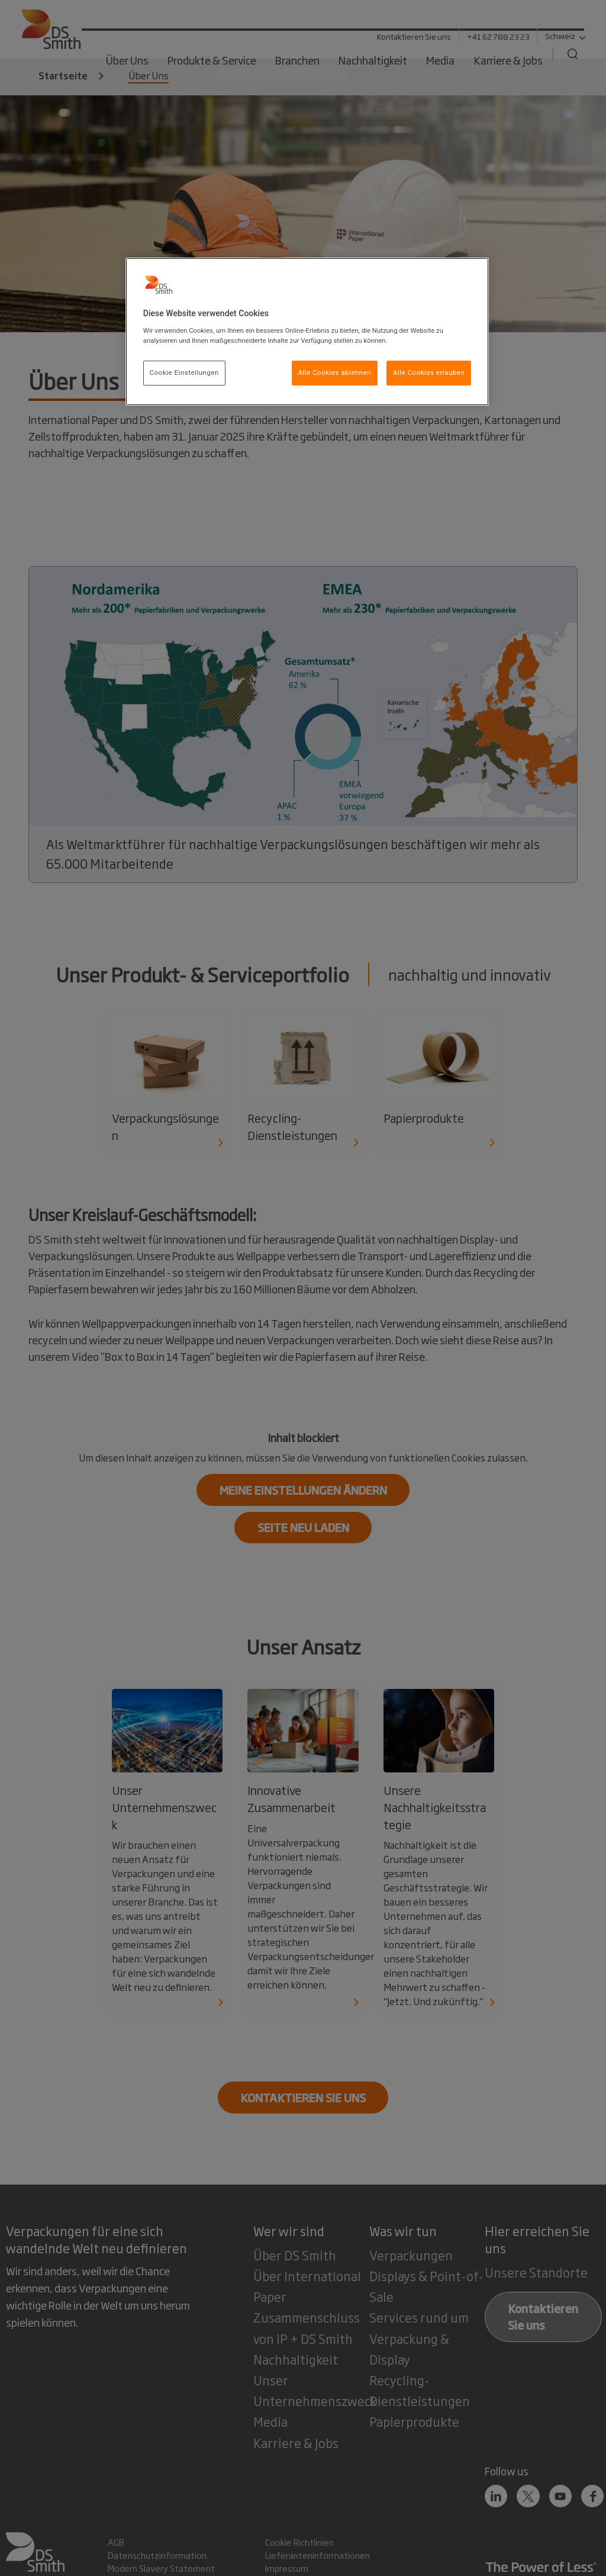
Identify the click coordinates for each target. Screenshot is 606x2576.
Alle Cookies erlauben (429, 372)
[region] (307, 332)
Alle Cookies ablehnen (335, 372)
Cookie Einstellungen (184, 372)
